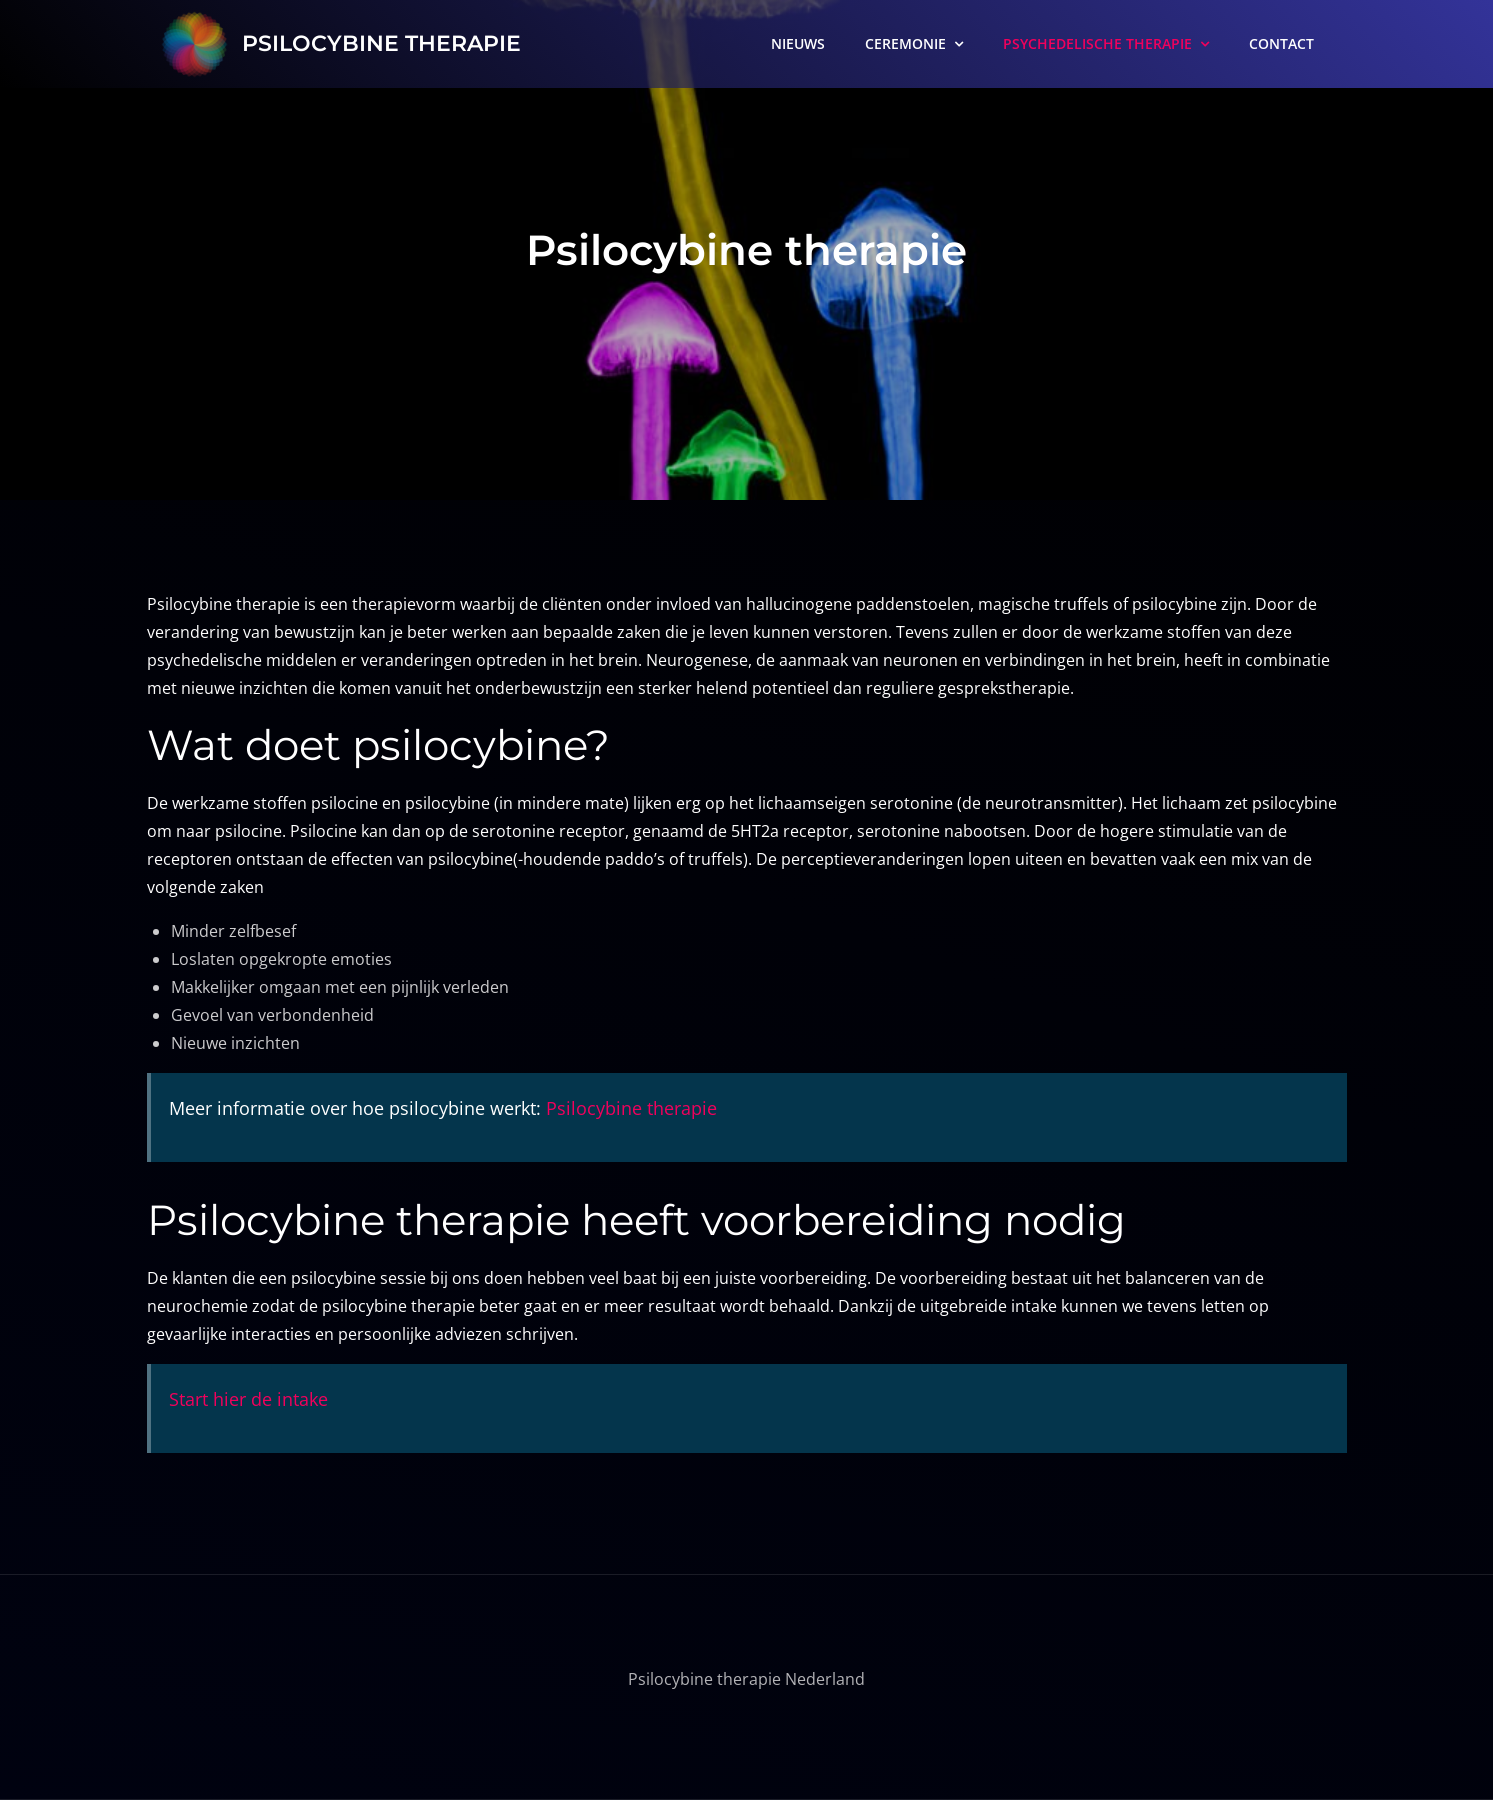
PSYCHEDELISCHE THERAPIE (1097, 43)
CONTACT (1281, 43)
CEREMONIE (905, 43)
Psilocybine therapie (631, 1108)
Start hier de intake (248, 1399)
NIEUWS (798, 43)
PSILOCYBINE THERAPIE (381, 43)
